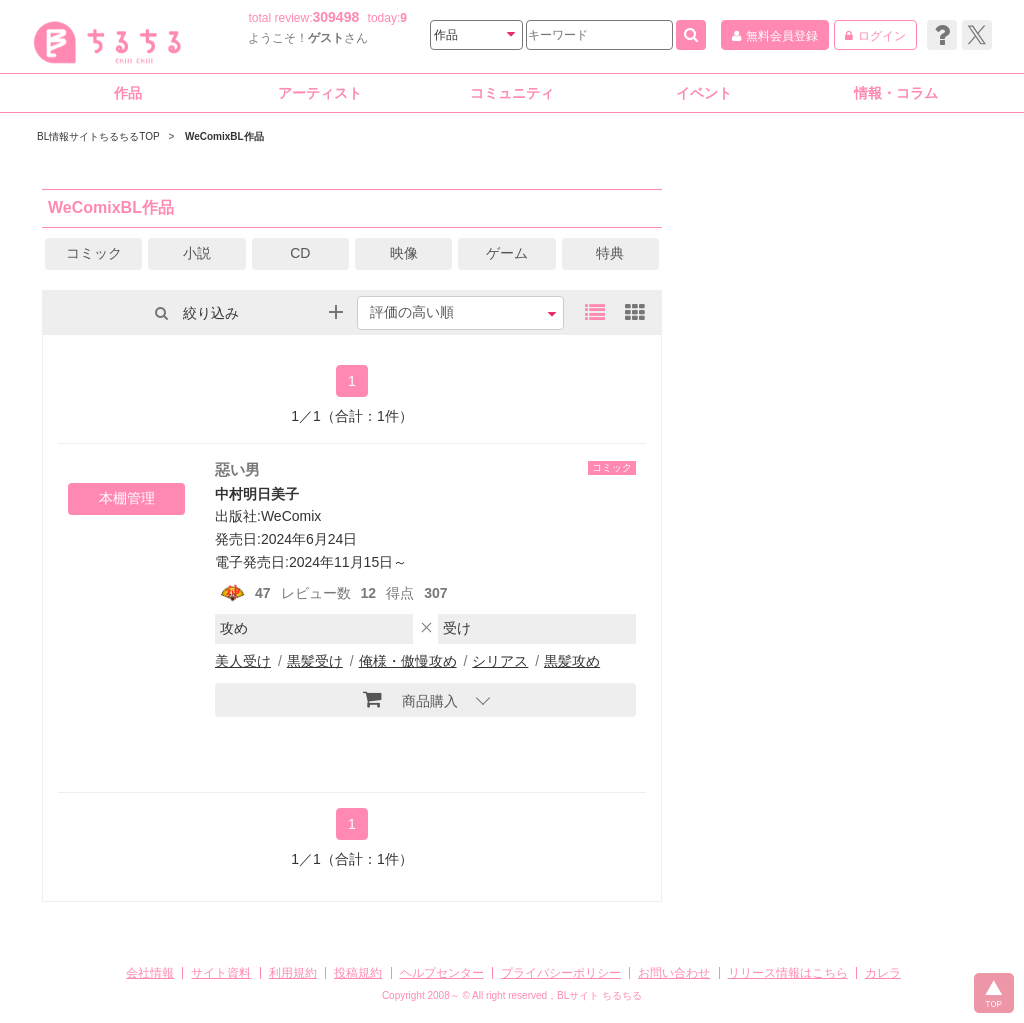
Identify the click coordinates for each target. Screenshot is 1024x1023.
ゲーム (507, 253)
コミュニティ (512, 93)
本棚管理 (127, 498)
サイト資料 (221, 973)
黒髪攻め (572, 661)
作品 (128, 93)
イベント (704, 93)
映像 (404, 253)
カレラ (883, 973)
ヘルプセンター (442, 973)
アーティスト (320, 93)
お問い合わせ (674, 973)
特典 (610, 253)
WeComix (291, 516)
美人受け (243, 661)
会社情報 (150, 973)
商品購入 (410, 699)
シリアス (500, 661)
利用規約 (293, 973)
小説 (197, 253)
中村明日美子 (257, 494)
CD (300, 253)
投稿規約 (358, 973)
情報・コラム (896, 93)
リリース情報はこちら (788, 973)
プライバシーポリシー (561, 973)
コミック (94, 253)
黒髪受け (315, 661)
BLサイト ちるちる (599, 995)
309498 (336, 17)
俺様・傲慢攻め (408, 661)
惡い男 (237, 469)
